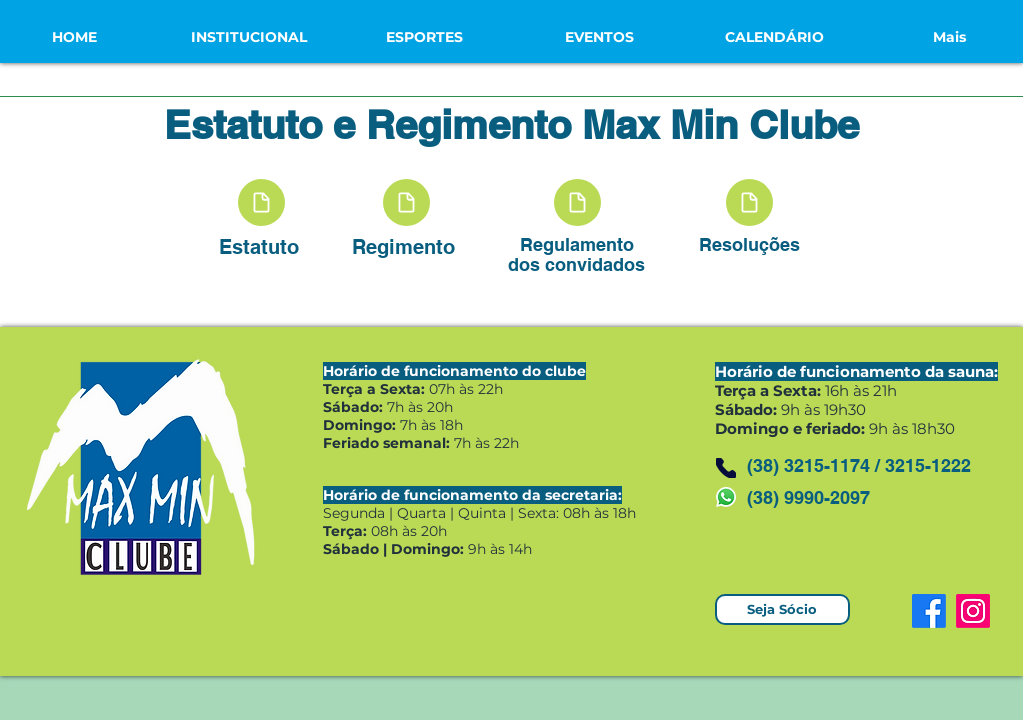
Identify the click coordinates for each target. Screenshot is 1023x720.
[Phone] (726, 468)
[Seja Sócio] (782, 609)
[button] (249, 37)
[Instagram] (973, 611)
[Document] (261, 202)
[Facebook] (929, 611)
